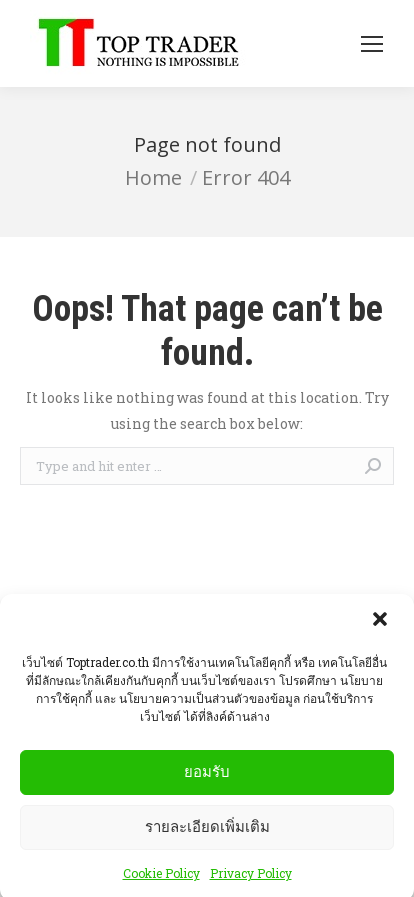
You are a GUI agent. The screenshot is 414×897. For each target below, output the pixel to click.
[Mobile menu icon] (372, 44)
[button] (382, 628)
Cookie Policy (161, 880)
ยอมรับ (207, 778)
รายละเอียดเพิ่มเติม (207, 833)
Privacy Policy (251, 880)
